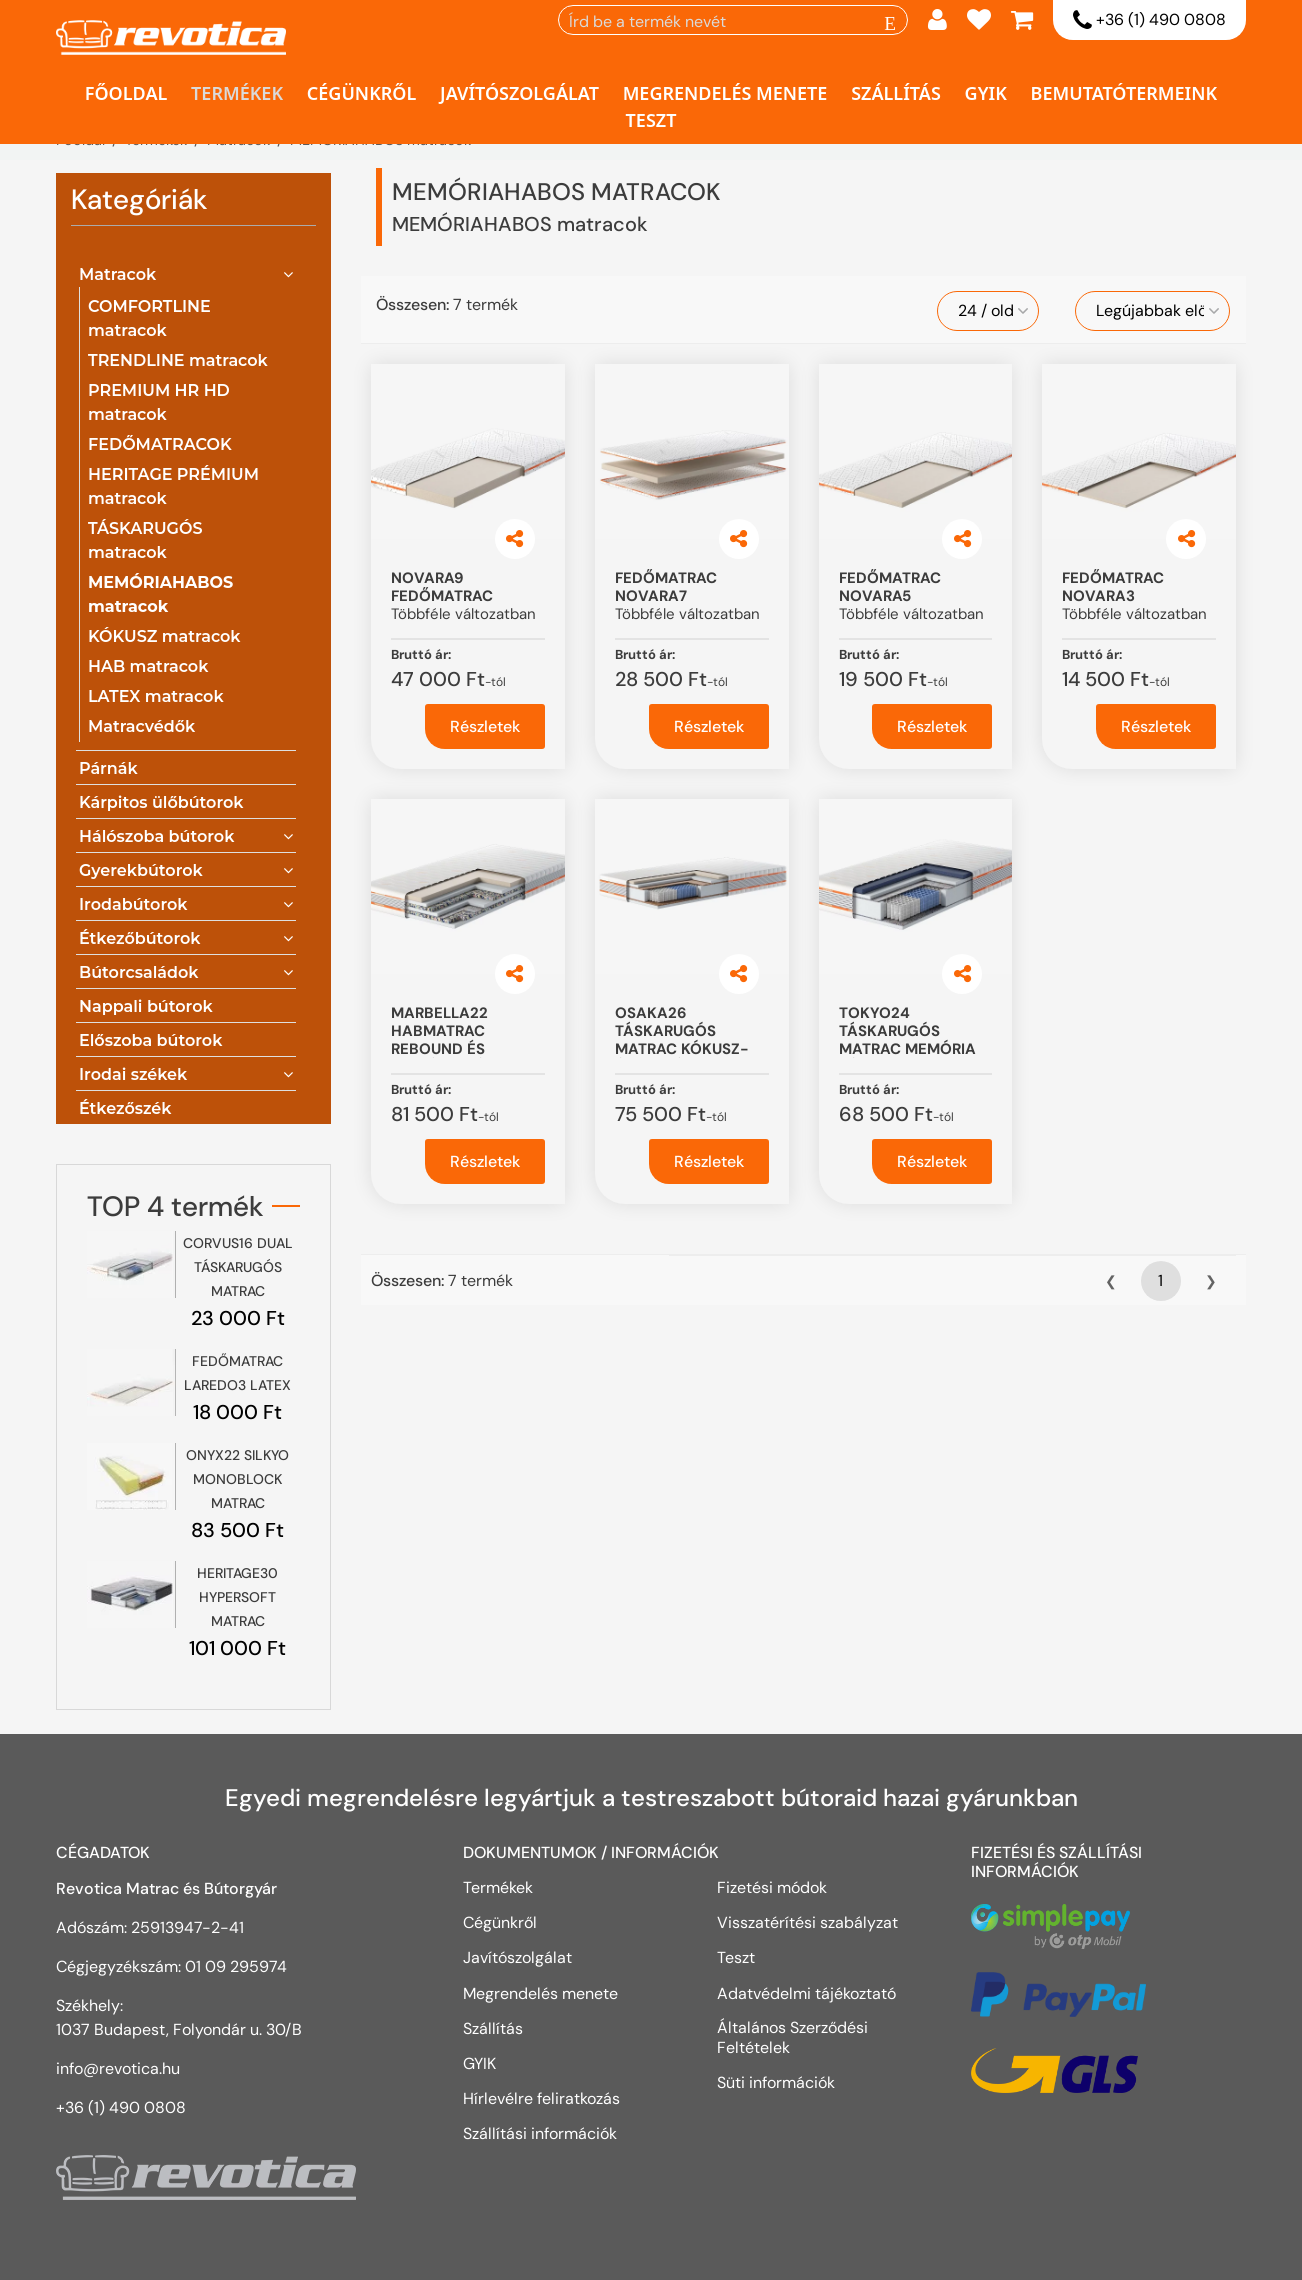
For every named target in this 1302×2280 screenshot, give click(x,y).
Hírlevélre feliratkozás (541, 2098)
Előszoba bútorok (150, 1040)
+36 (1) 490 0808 (1149, 21)
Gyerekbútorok (141, 870)
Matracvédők (141, 726)
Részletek (485, 726)
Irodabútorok (133, 904)
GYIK (986, 93)
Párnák (108, 768)
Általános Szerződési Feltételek (792, 2037)
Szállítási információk (540, 2133)
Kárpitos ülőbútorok (161, 802)
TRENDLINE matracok (178, 360)
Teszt (651, 120)
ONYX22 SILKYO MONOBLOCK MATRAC (237, 1479)
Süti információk (776, 2082)
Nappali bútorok (146, 1006)
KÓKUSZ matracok (164, 636)
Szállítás (896, 93)
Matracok (117, 274)
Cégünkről (362, 93)
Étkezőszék (125, 1108)
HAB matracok (148, 666)
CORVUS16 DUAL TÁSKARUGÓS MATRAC (238, 1267)
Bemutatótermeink (1124, 93)
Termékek (237, 93)
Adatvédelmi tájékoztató (808, 1993)
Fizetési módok (772, 1887)
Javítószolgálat (519, 93)
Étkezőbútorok (139, 938)
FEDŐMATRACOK (160, 444)
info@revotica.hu (118, 2068)
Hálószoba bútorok (156, 836)
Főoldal (126, 93)
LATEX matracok (156, 696)
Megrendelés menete (725, 93)
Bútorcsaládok (139, 972)
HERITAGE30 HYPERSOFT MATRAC (237, 1597)
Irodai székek (133, 1074)
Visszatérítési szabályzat (807, 1922)
